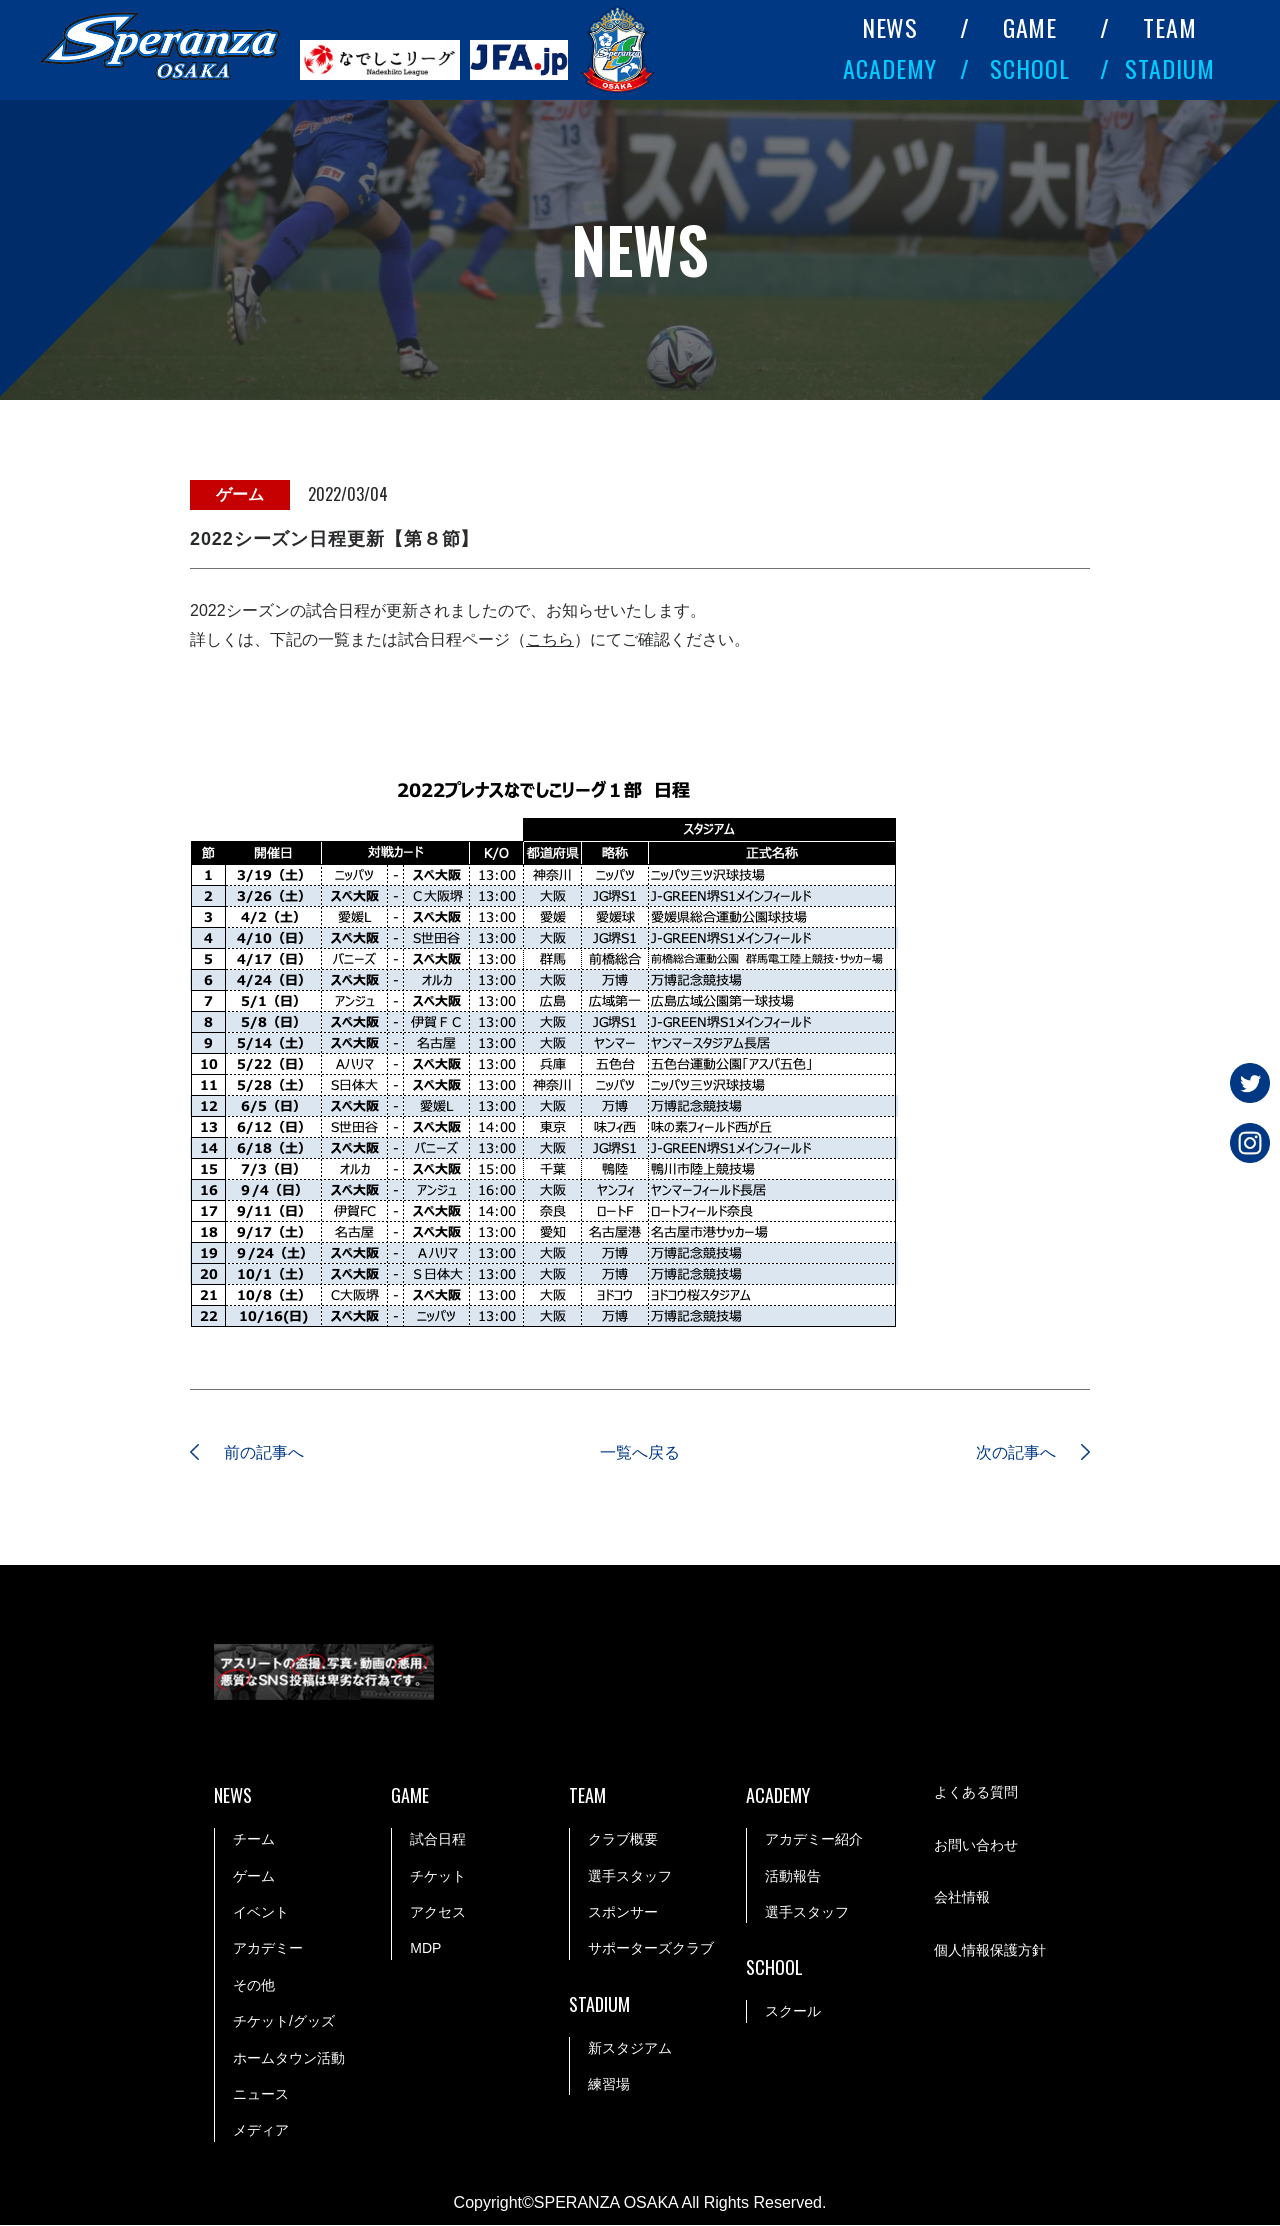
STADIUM (1170, 68)
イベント (261, 1912)
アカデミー (268, 1949)
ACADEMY (890, 68)
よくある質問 (976, 1793)
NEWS (890, 27)
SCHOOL (1030, 68)
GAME (1030, 27)
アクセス (438, 1912)
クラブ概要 (623, 1839)
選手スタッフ (630, 1876)
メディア (261, 2131)
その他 (254, 1985)
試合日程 (438, 1839)
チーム (254, 1839)
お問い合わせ (976, 1845)
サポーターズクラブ (651, 1949)
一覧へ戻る (640, 1452)
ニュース (261, 2094)
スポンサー (623, 1912)
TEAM (1170, 27)
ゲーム (254, 1876)
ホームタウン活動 (289, 2058)
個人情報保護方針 (990, 1950)
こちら (550, 639)
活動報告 (793, 1876)
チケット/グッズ (284, 2021)
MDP (425, 1949)
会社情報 (962, 1897)
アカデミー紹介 (814, 1839)
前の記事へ (265, 1452)
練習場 (609, 2084)
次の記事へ (1015, 1452)
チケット (438, 1876)
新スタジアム (630, 2048)
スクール (793, 2011)
